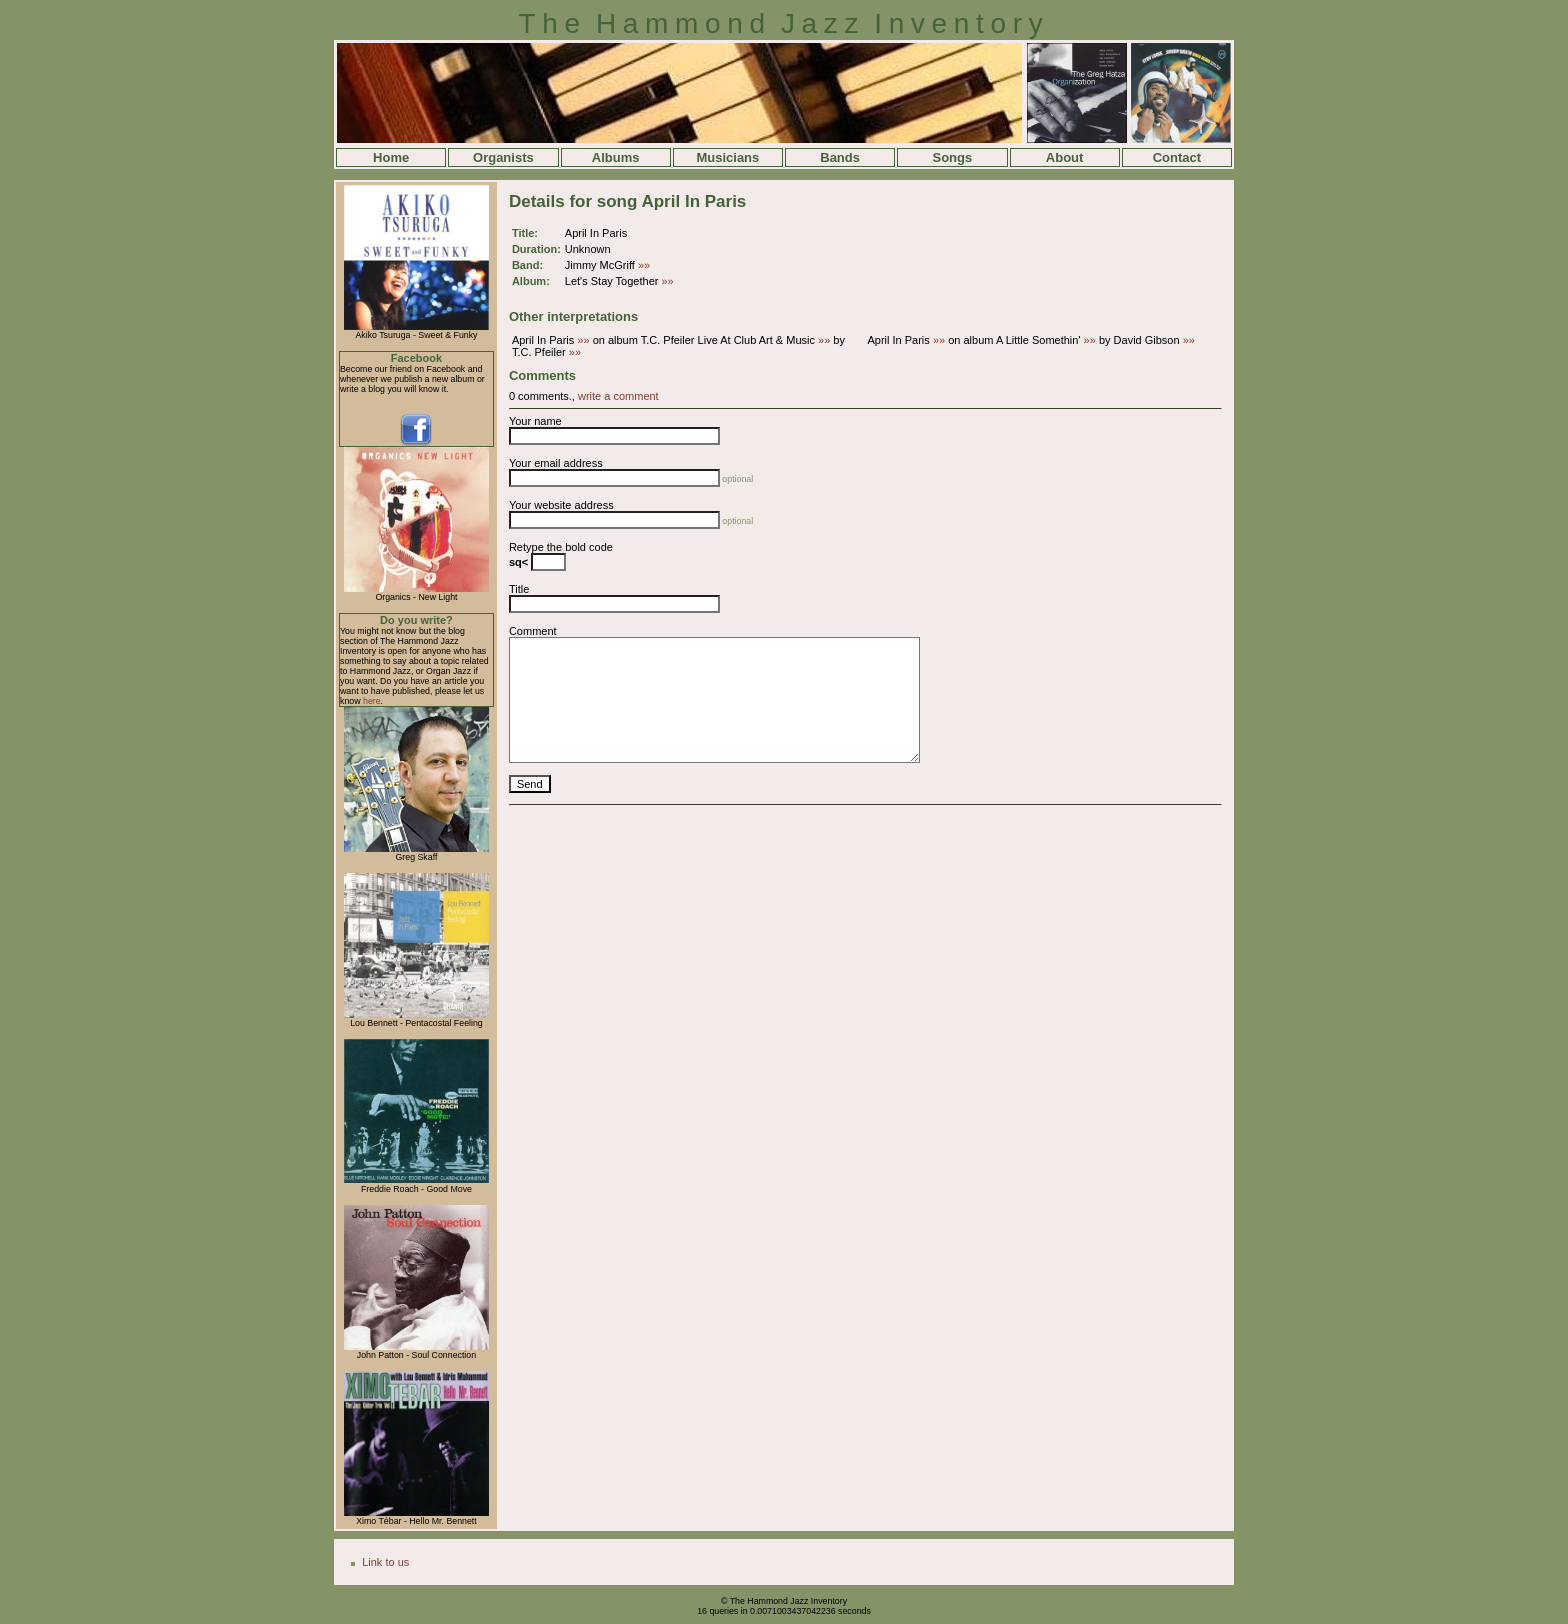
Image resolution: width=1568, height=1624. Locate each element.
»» (644, 265)
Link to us (385, 1562)
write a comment (618, 396)
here (372, 701)
